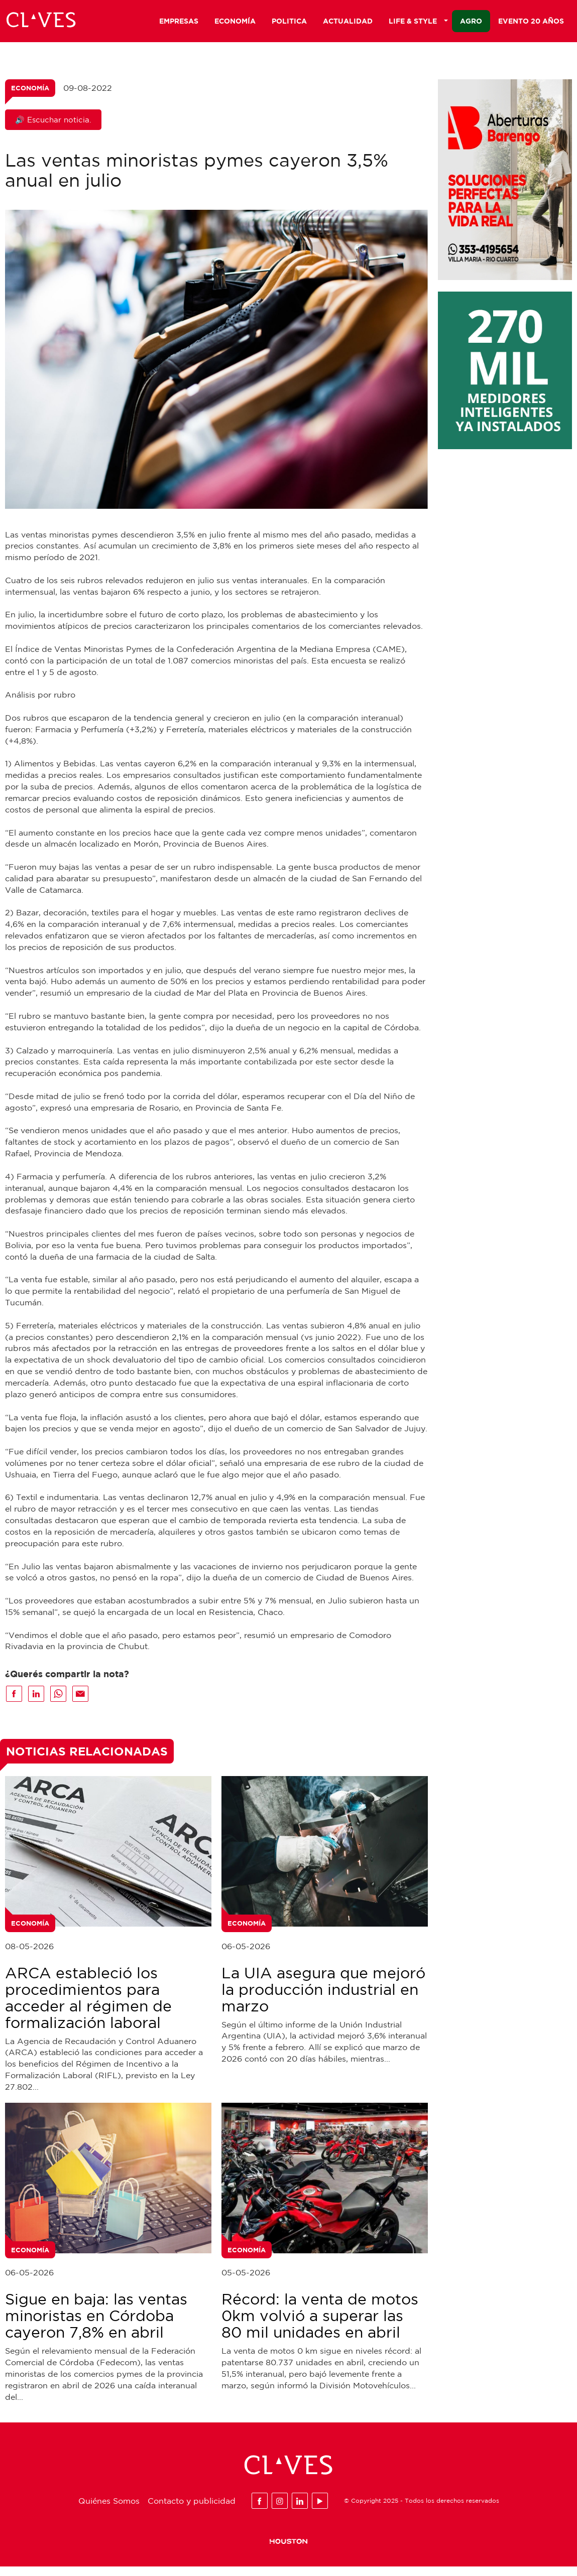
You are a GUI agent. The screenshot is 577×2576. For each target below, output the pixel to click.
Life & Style (418, 23)
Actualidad (348, 23)
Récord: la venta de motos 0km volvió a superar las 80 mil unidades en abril (319, 2325)
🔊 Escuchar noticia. (53, 129)
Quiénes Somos (109, 2510)
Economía (235, 23)
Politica (289, 23)
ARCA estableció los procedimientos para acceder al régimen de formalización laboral (88, 2007)
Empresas (178, 23)
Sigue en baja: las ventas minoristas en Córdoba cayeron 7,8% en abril (96, 2325)
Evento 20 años (531, 23)
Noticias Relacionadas (87, 1761)
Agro (471, 23)
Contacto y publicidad (192, 2510)
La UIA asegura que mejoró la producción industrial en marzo (323, 1998)
